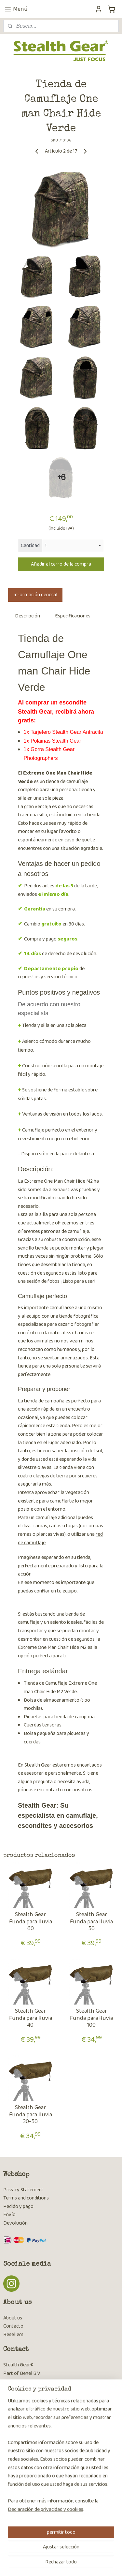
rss (66, 2553)
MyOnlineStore (63, 2564)
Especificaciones (72, 616)
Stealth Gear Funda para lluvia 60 (30, 1922)
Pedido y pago (18, 2206)
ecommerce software (86, 2553)
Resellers (13, 2335)
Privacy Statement (23, 2190)
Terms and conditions (26, 2198)
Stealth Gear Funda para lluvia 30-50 (30, 2115)
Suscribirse (20, 2480)
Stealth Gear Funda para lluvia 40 (30, 2018)
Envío (9, 2215)
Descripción (27, 616)
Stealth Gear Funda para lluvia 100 (91, 2018)
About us (12, 2318)
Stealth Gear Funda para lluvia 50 (91, 1922)
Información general (35, 595)
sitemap (56, 2553)
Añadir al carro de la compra (61, 564)
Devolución (15, 2223)
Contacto (13, 2326)
